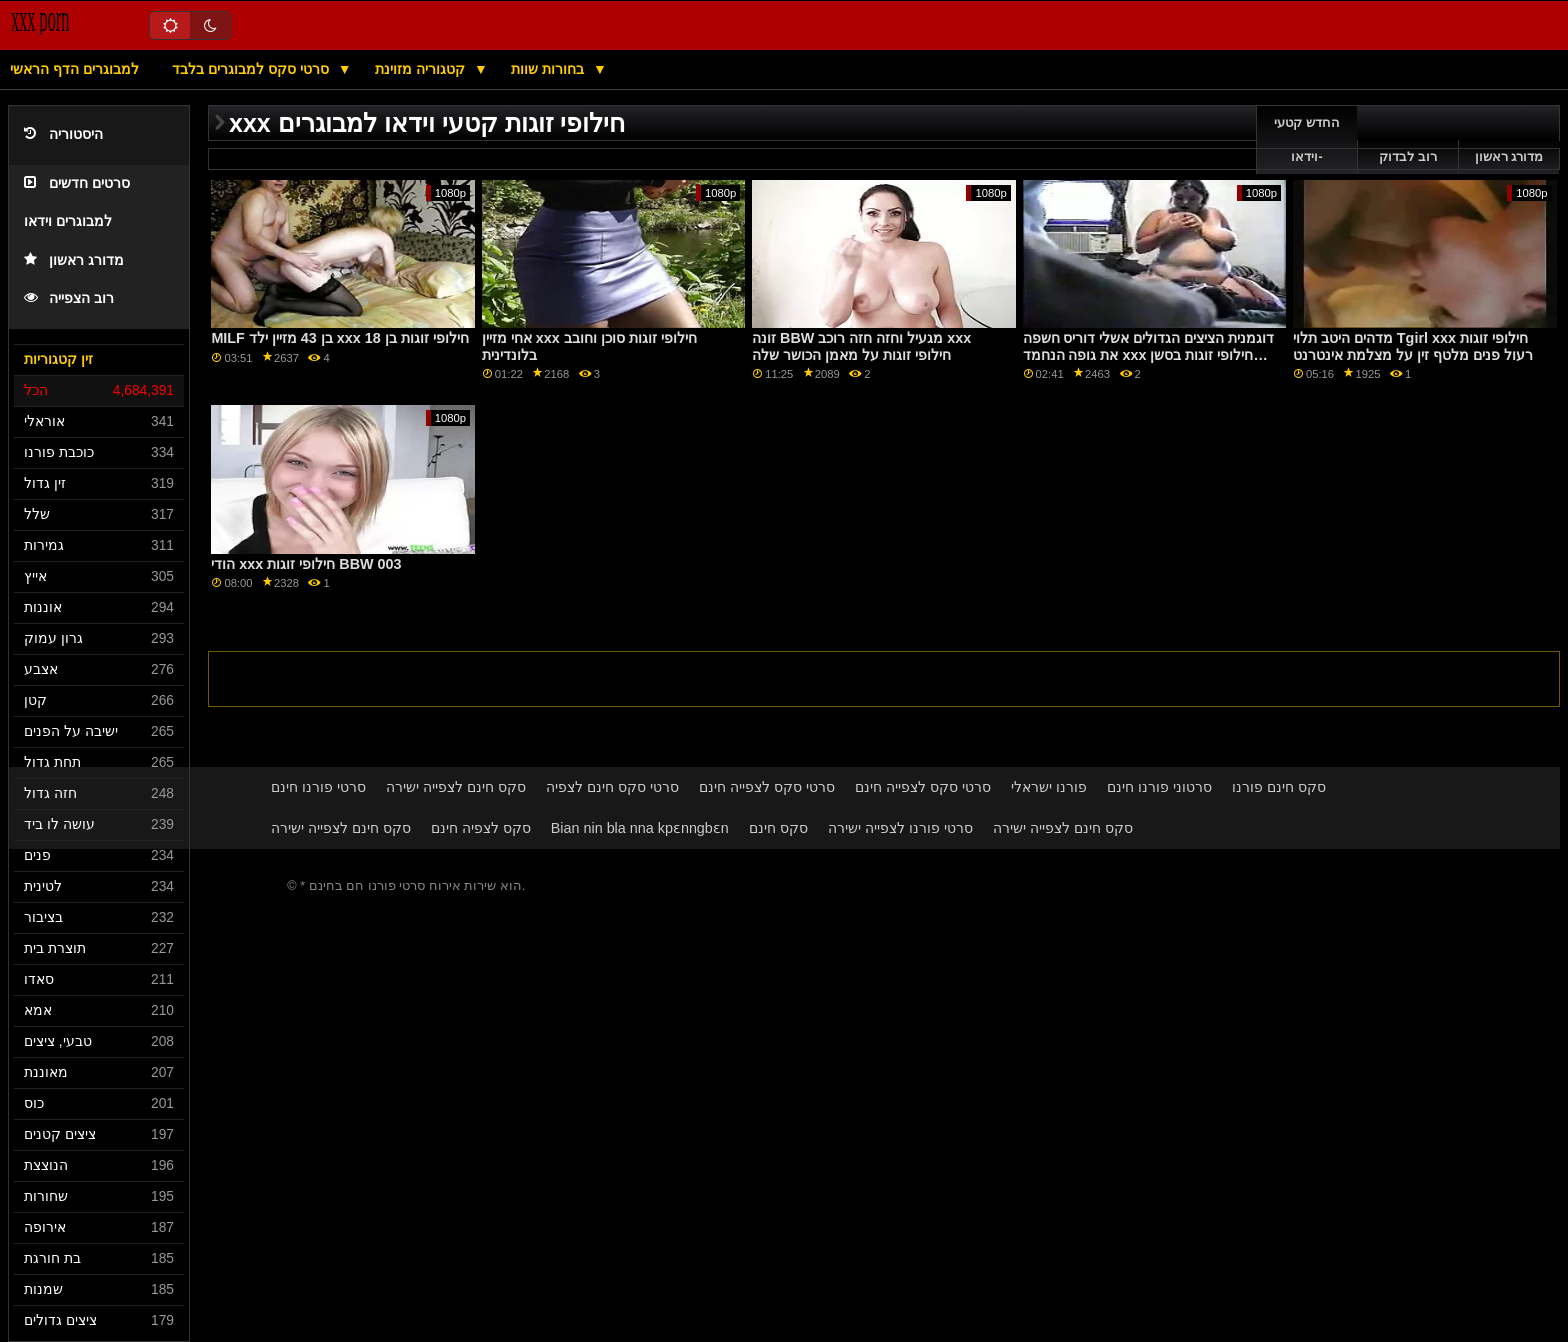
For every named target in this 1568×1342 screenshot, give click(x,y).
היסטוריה (63, 134)
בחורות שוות (549, 69)
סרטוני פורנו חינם (1159, 787)
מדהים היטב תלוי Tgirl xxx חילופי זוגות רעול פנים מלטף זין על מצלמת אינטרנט (1413, 346)
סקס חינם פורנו (1279, 787)
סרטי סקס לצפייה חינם (767, 787)
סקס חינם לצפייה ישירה (456, 787)
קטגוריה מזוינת (422, 69)
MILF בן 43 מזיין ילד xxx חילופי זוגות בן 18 (339, 338)
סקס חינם (778, 828)
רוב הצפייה (69, 298)
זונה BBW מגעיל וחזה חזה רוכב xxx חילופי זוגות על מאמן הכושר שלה (861, 346)
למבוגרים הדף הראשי (74, 69)
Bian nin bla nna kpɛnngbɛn (640, 828)
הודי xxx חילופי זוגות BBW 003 (306, 564)
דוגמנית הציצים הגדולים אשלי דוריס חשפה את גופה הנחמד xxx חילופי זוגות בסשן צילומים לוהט (1149, 354)
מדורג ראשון (74, 260)
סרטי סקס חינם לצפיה (612, 787)
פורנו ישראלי (1049, 787)
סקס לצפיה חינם (481, 828)
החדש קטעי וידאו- (1306, 140)
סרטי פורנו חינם (318, 787)
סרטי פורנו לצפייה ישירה (900, 828)
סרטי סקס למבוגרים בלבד (252, 69)
